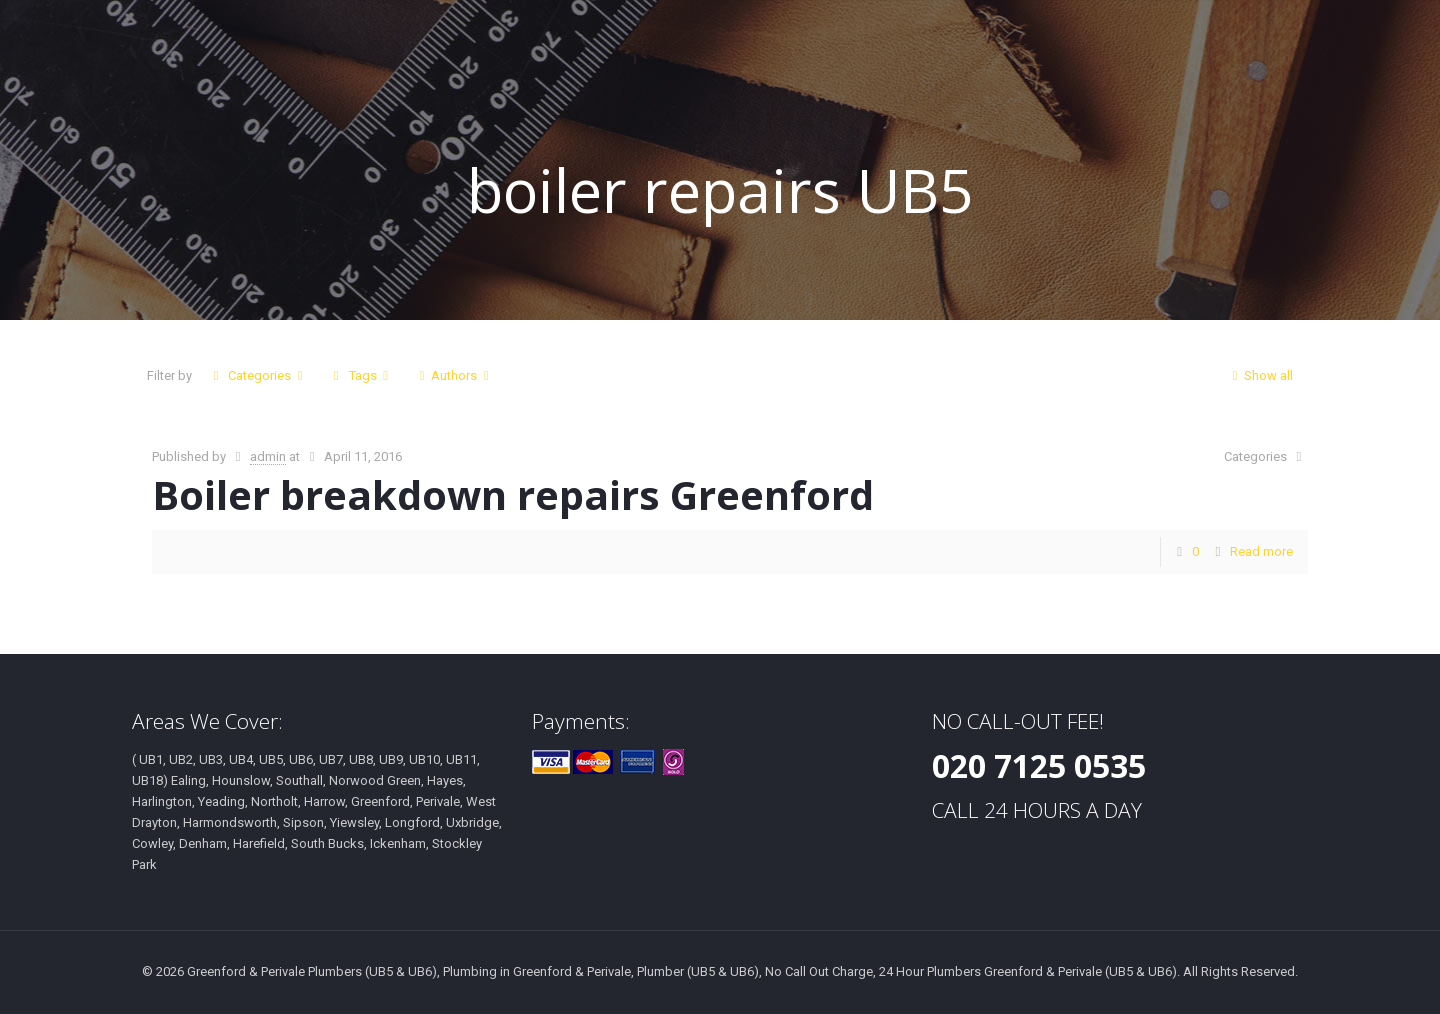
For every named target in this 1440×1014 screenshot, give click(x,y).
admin (268, 456)
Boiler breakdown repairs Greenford (513, 494)
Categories (258, 375)
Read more (1261, 551)
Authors (454, 375)
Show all (1259, 375)
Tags (360, 375)
